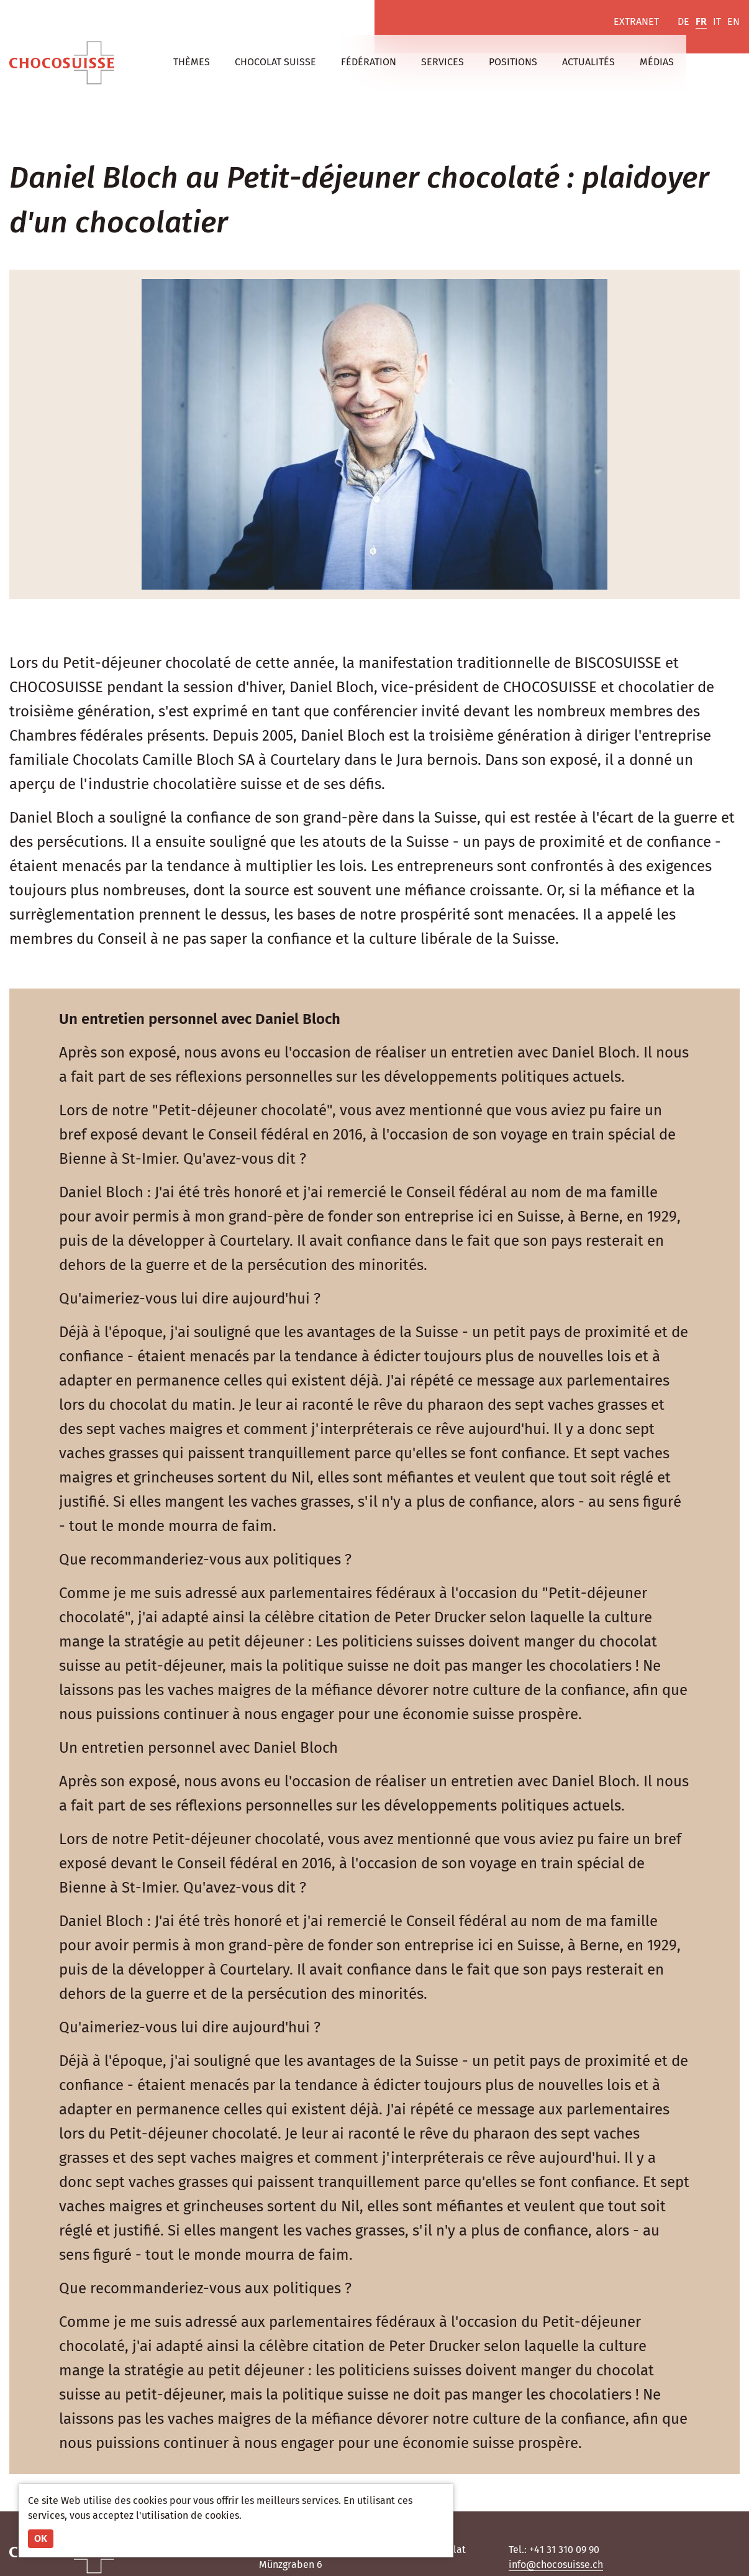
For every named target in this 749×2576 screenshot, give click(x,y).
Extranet (636, 21)
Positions (513, 62)
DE (683, 21)
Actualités (588, 62)
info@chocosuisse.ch (556, 2564)
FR (701, 21)
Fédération (368, 62)
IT (717, 21)
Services (442, 62)
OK (40, 2538)
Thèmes (191, 62)
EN (733, 21)
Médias (657, 62)
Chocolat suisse (275, 62)
